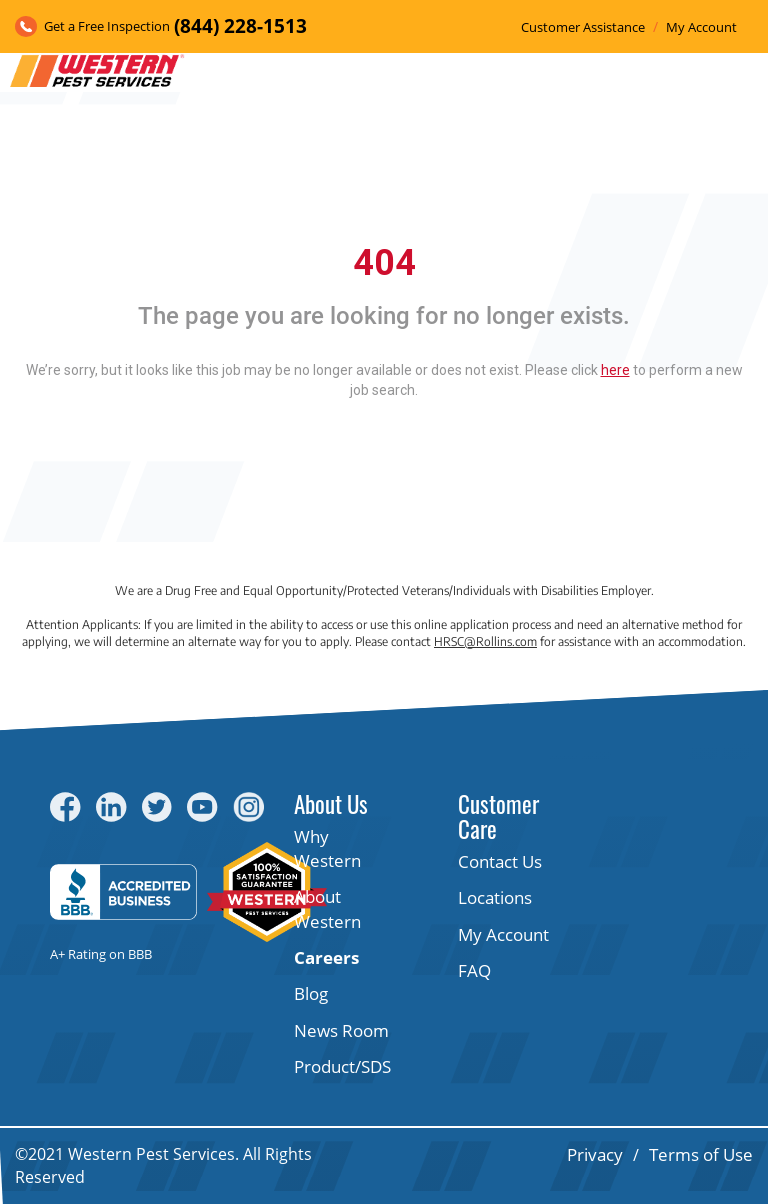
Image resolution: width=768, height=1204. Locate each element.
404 (384, 263)
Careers (326, 957)
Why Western (327, 848)
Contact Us (500, 861)
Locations (495, 897)
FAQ (474, 970)
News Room (341, 1030)
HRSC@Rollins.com (485, 641)
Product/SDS (342, 1066)
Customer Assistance (583, 27)
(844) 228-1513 (240, 26)
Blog (311, 993)
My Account (701, 27)
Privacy (595, 1154)
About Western (327, 908)
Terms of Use (701, 1154)
